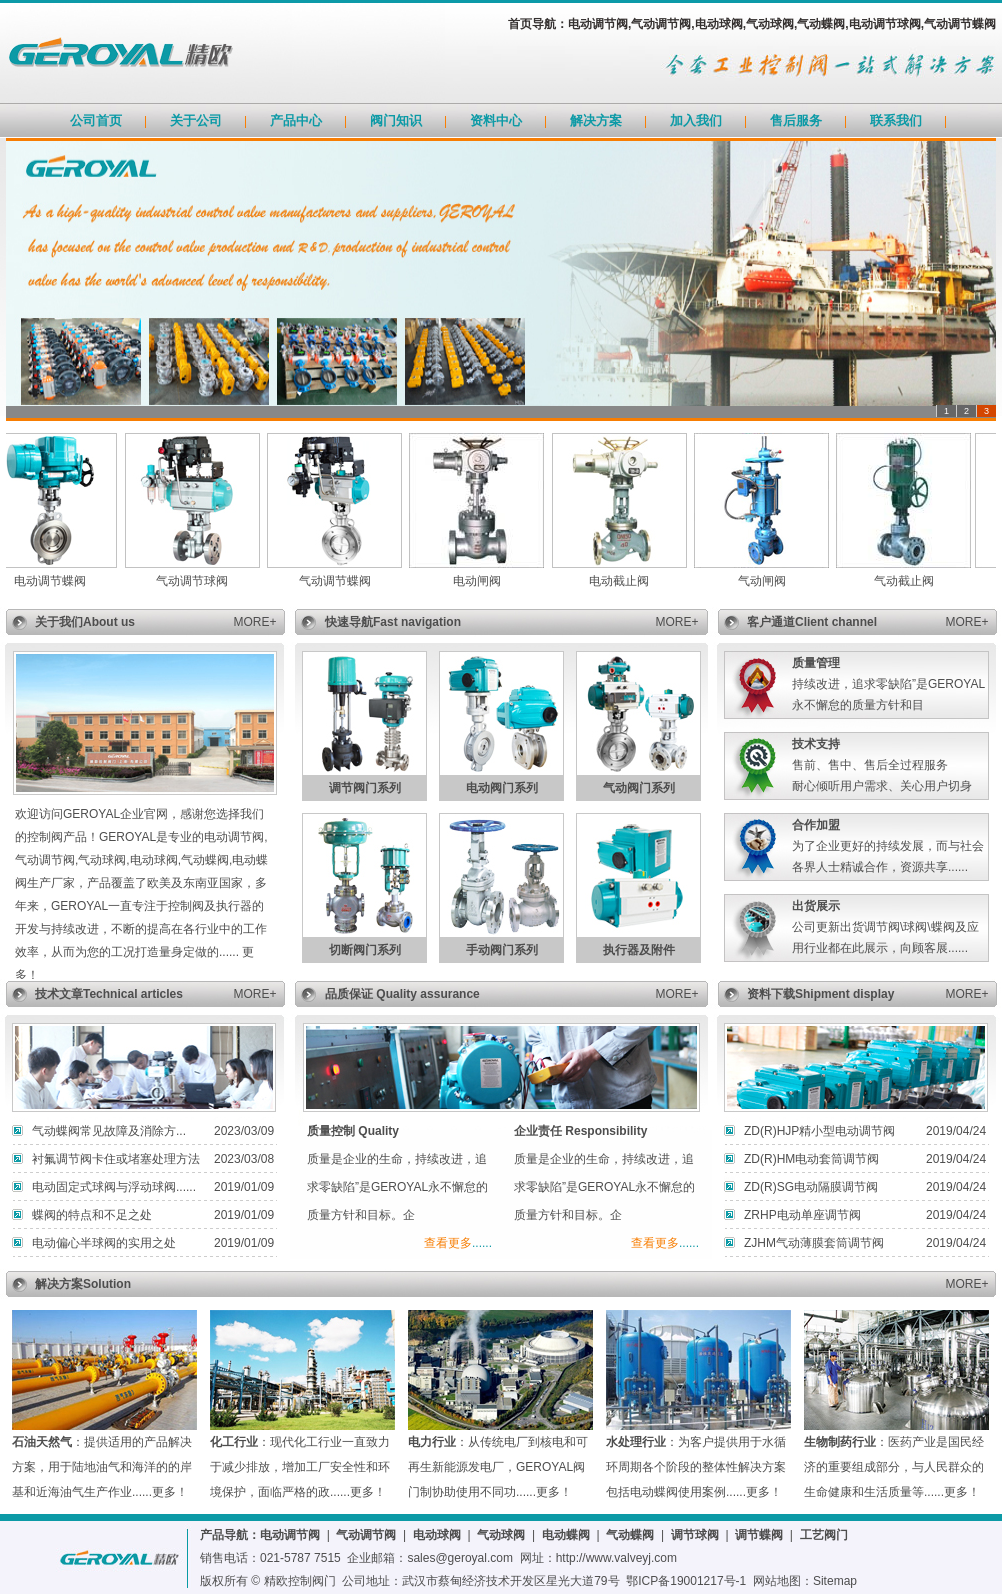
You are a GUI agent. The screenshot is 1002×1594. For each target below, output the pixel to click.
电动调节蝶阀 (57, 581)
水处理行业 (636, 1442)
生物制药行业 (840, 1442)
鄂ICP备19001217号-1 (686, 1581)
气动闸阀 (769, 581)
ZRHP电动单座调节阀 (802, 1215)
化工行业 (234, 1442)
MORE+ (254, 622)
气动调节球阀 (199, 581)
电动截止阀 (626, 581)
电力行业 (432, 1442)
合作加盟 (816, 825)
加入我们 (696, 120)
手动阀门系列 (502, 950)
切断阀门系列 (365, 950)
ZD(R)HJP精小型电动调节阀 (819, 1131)
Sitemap (835, 1581)
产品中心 (296, 120)
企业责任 (538, 1131)
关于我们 (59, 622)
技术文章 (59, 994)
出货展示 (816, 906)
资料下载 (771, 994)
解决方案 (596, 120)
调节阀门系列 (365, 788)
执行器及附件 (639, 950)
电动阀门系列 (502, 788)
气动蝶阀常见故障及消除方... (109, 1131)
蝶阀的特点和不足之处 (92, 1215)
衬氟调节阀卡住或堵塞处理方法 (116, 1159)
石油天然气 (42, 1442)
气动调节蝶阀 (342, 581)
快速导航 (349, 622)
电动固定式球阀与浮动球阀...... (114, 1187)
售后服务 (796, 120)
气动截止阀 (911, 581)
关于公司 (196, 120)
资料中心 (496, 120)
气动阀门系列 (639, 788)
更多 (164, 1492)
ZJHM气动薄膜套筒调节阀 (814, 1243)
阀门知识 (396, 120)
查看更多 (448, 1243)
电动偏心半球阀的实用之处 (104, 1243)
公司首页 (96, 120)
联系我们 (896, 120)
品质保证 (350, 994)
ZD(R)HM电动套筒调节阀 (811, 1159)
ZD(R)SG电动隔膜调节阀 (811, 1187)
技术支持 (816, 744)
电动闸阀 (484, 581)
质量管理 (816, 663)
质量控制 (331, 1131)
